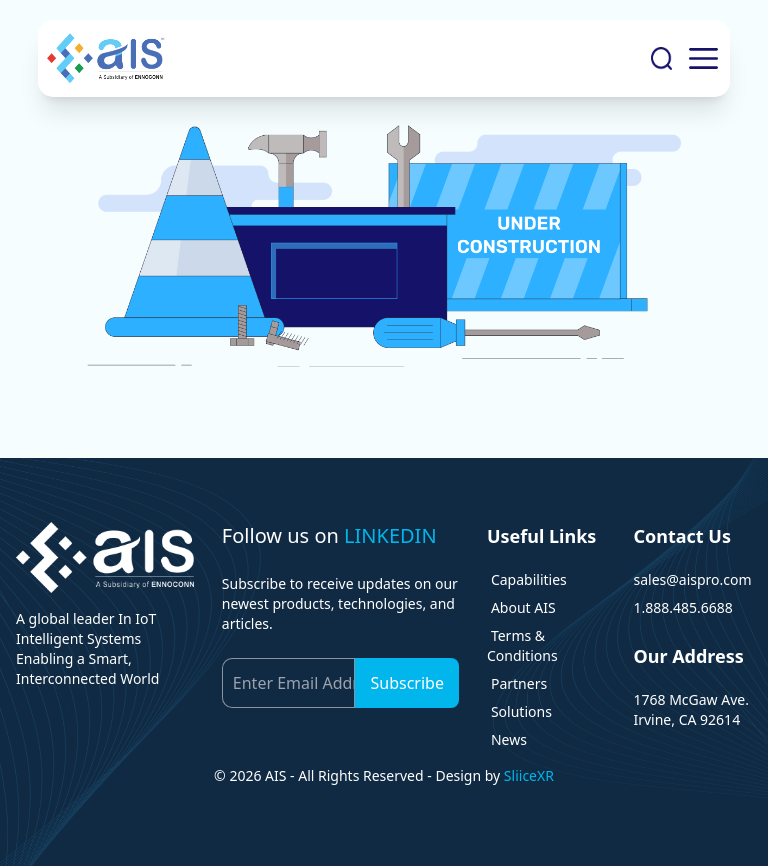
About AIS (523, 607)
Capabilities (529, 579)
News (509, 739)
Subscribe (406, 683)
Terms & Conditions (522, 645)
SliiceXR (529, 775)
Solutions (521, 711)
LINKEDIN (390, 535)
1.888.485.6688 (682, 607)
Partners (519, 683)
